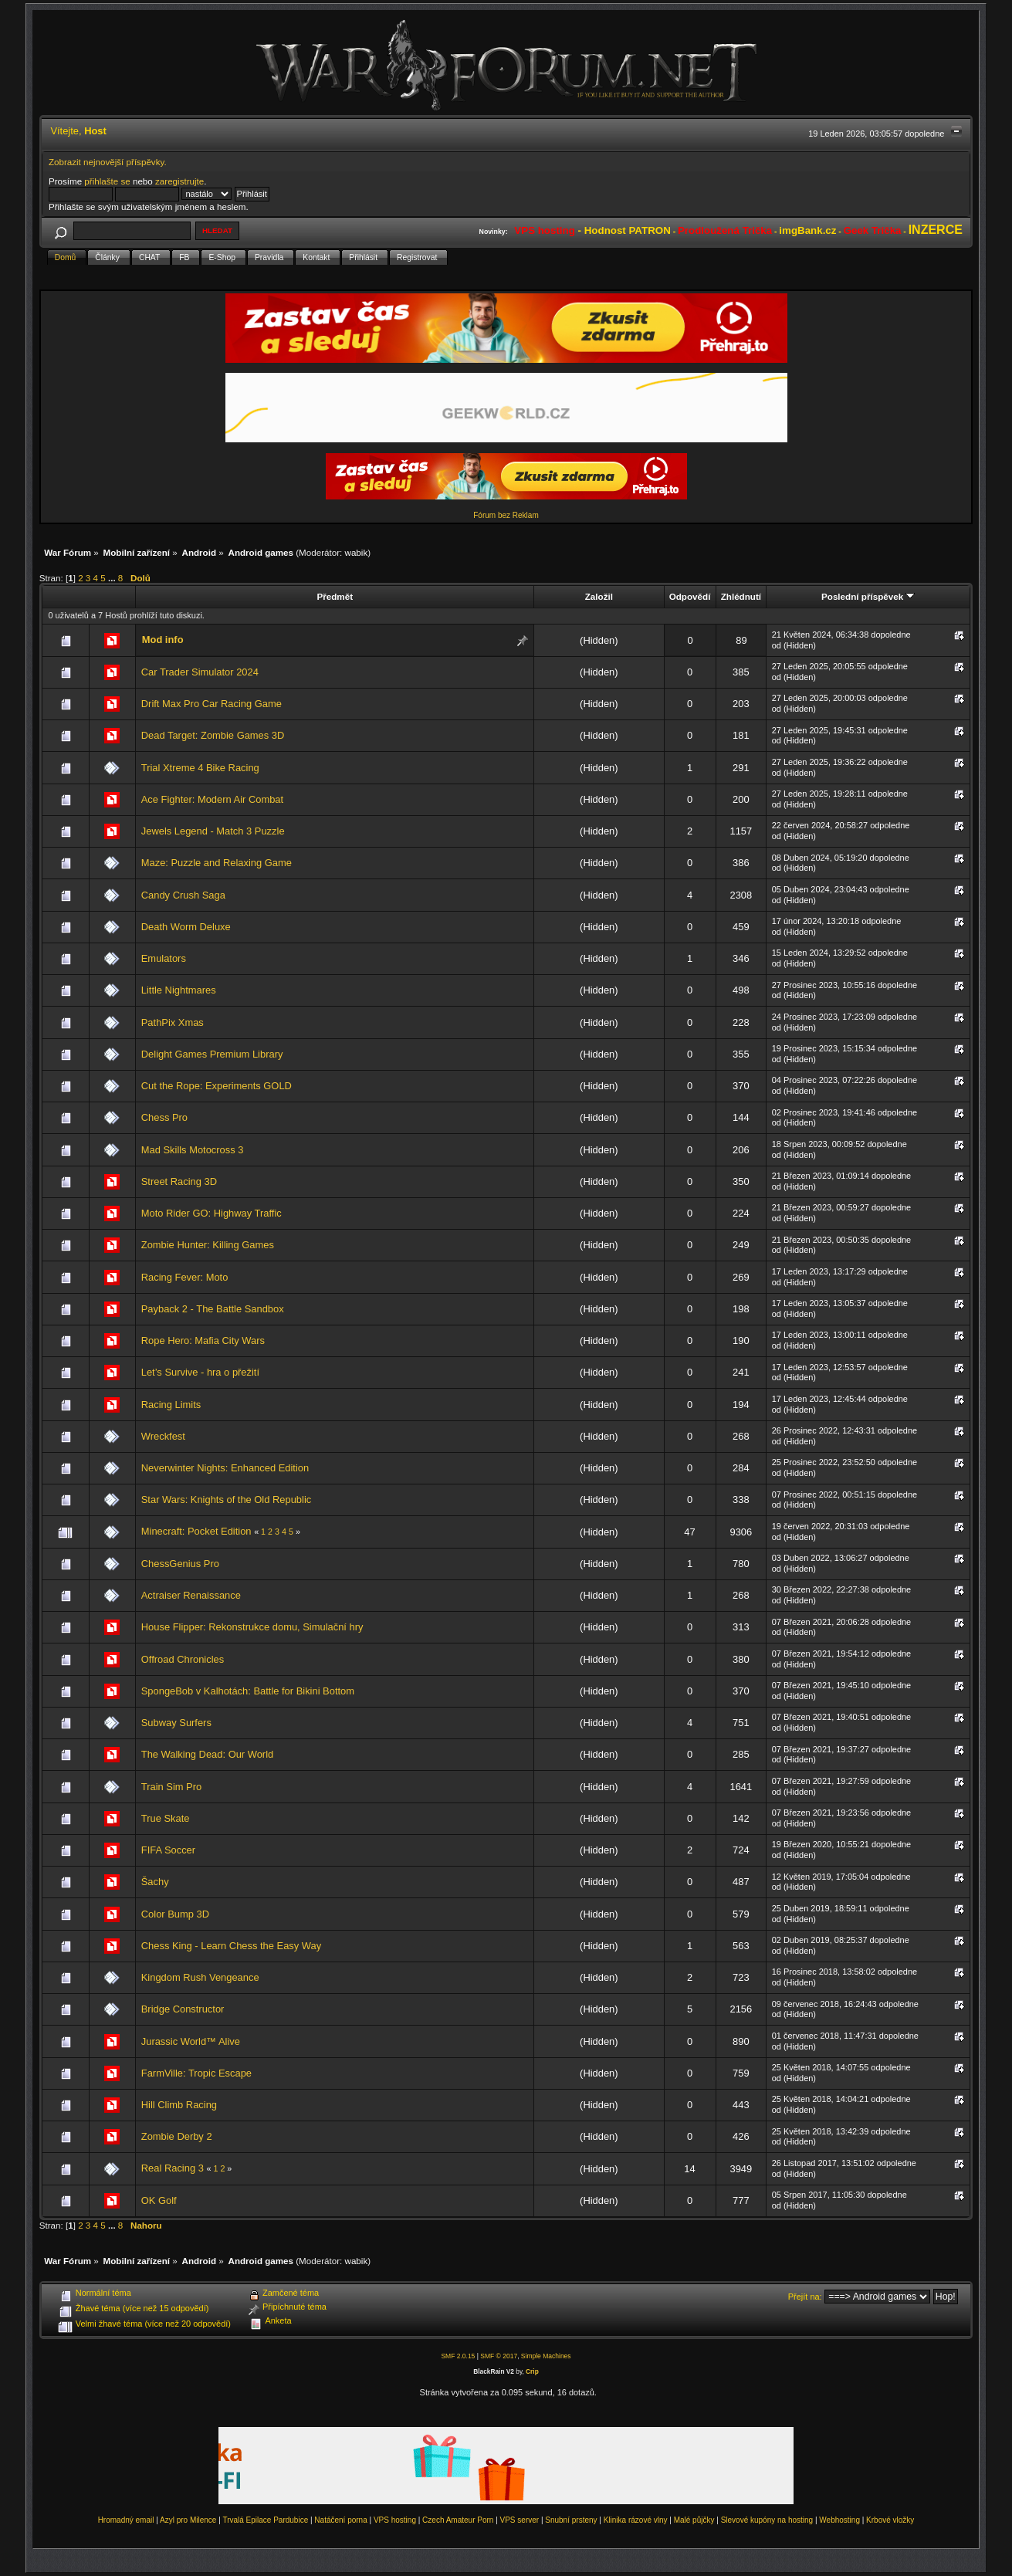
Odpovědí (690, 596)
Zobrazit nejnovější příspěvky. (108, 162)
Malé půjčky (694, 2520)
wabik (356, 552)
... (113, 578)
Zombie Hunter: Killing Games (207, 1245)
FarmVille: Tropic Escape (196, 2073)
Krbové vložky (890, 2520)
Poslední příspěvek (868, 596)
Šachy (155, 1881)
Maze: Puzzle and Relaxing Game (216, 862)
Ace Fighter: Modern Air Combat (212, 799)
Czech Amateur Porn (457, 2520)
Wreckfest (163, 1436)
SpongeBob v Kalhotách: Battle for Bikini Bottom (247, 1691)
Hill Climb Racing (179, 2105)
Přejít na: (805, 2296)
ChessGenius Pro (180, 1563)
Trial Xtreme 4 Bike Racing (200, 767)
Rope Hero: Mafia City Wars (203, 1340)
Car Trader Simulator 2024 (200, 672)
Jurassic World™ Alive (190, 2041)
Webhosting (839, 2520)
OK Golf (159, 2200)
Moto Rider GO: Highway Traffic (211, 1213)
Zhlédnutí (741, 596)
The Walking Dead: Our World (207, 1754)
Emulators (163, 958)
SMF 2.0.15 (458, 2356)
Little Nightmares (178, 990)
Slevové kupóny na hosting (767, 2520)
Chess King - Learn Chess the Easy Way (231, 1945)
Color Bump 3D (175, 1914)
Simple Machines (546, 2356)
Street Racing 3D (179, 1181)
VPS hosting (395, 2520)
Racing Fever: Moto (184, 1277)
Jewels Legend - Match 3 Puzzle (213, 831)
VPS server (520, 2520)
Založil (599, 596)
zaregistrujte (179, 181)
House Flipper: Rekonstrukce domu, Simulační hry (252, 1627)
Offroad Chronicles (182, 1659)
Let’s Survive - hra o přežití (200, 1372)
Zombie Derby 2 (176, 2136)
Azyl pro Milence (188, 2520)
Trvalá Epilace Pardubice (265, 2520)
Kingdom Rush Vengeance (200, 1977)
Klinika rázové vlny (636, 2520)
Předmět (334, 596)
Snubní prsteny (571, 2520)
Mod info (163, 639)
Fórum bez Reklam (505, 515)
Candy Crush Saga (183, 895)
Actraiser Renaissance (191, 1595)
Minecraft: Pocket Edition (196, 1531)
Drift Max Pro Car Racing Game (211, 703)
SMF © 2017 (498, 2356)
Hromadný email (126, 2520)
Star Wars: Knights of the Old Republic (226, 1499)
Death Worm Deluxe (186, 927)
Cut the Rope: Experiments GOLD (216, 1086)
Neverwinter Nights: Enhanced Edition (225, 1468)
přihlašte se (107, 181)
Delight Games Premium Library (212, 1054)
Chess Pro (164, 1117)
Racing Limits (171, 1404)
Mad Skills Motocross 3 (192, 1150)
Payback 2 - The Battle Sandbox (212, 1309)
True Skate (165, 1818)
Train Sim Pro (171, 1786)
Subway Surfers (176, 1722)
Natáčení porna (340, 2520)
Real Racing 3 (172, 2168)
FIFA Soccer (168, 1850)
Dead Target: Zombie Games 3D (213, 735)
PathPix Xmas (172, 1022)
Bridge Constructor (183, 2009)
